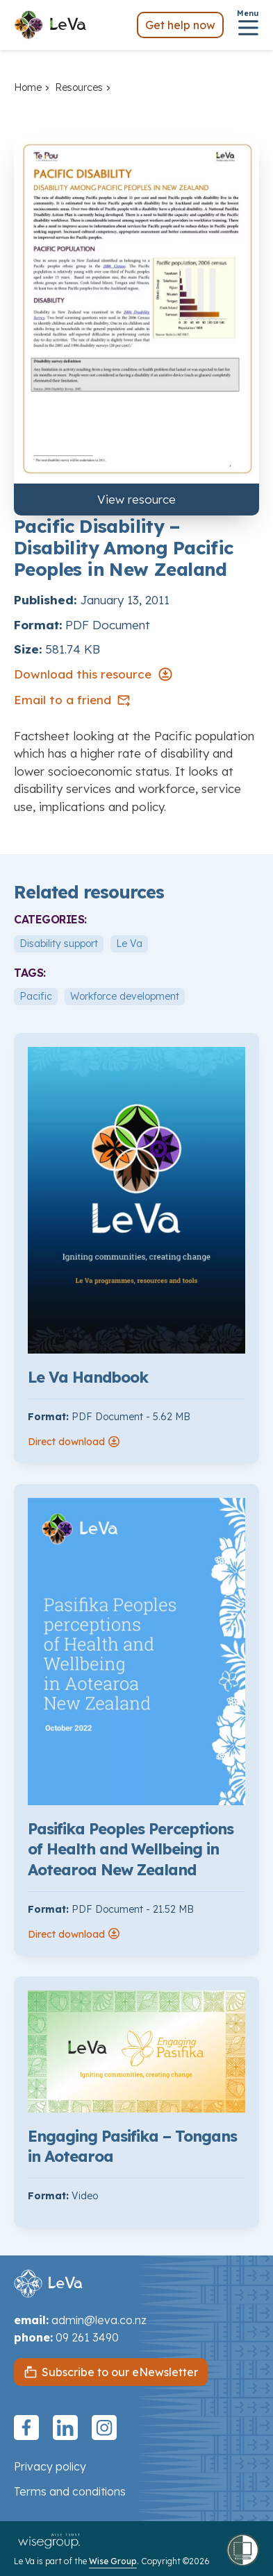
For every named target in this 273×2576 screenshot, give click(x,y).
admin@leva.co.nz (99, 2320)
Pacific (35, 996)
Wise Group (113, 2561)
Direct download (74, 1442)
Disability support (58, 943)
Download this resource (94, 674)
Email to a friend (72, 699)
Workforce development (124, 996)
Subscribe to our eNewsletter (120, 2372)
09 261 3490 (87, 2337)
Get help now (180, 25)
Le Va (129, 943)
